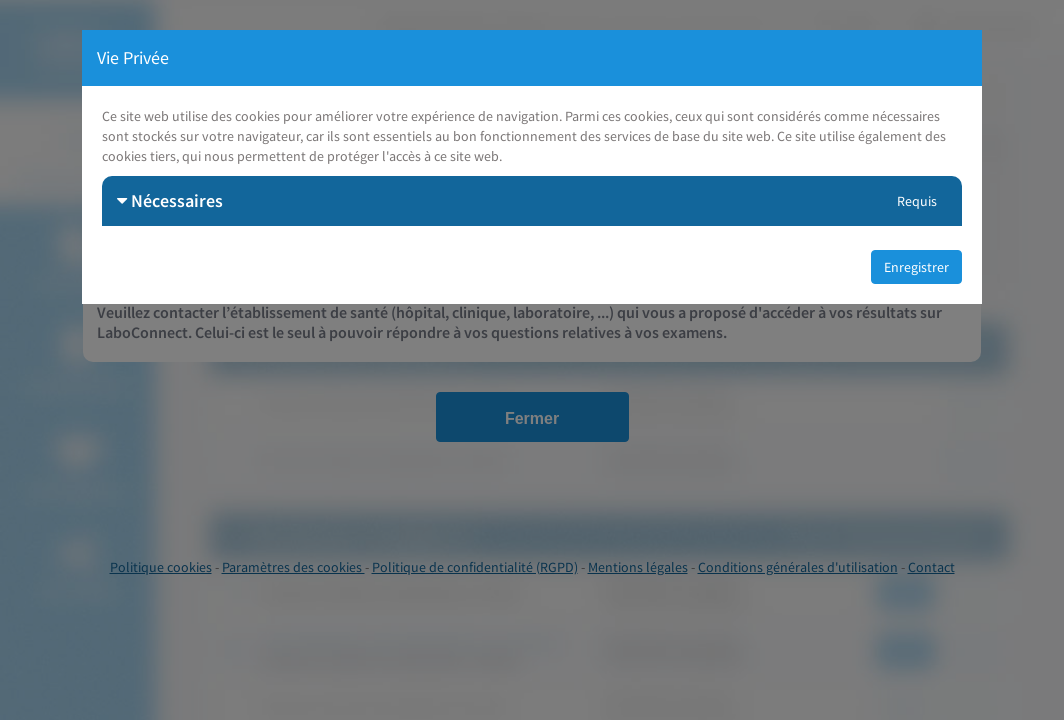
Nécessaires (170, 200)
